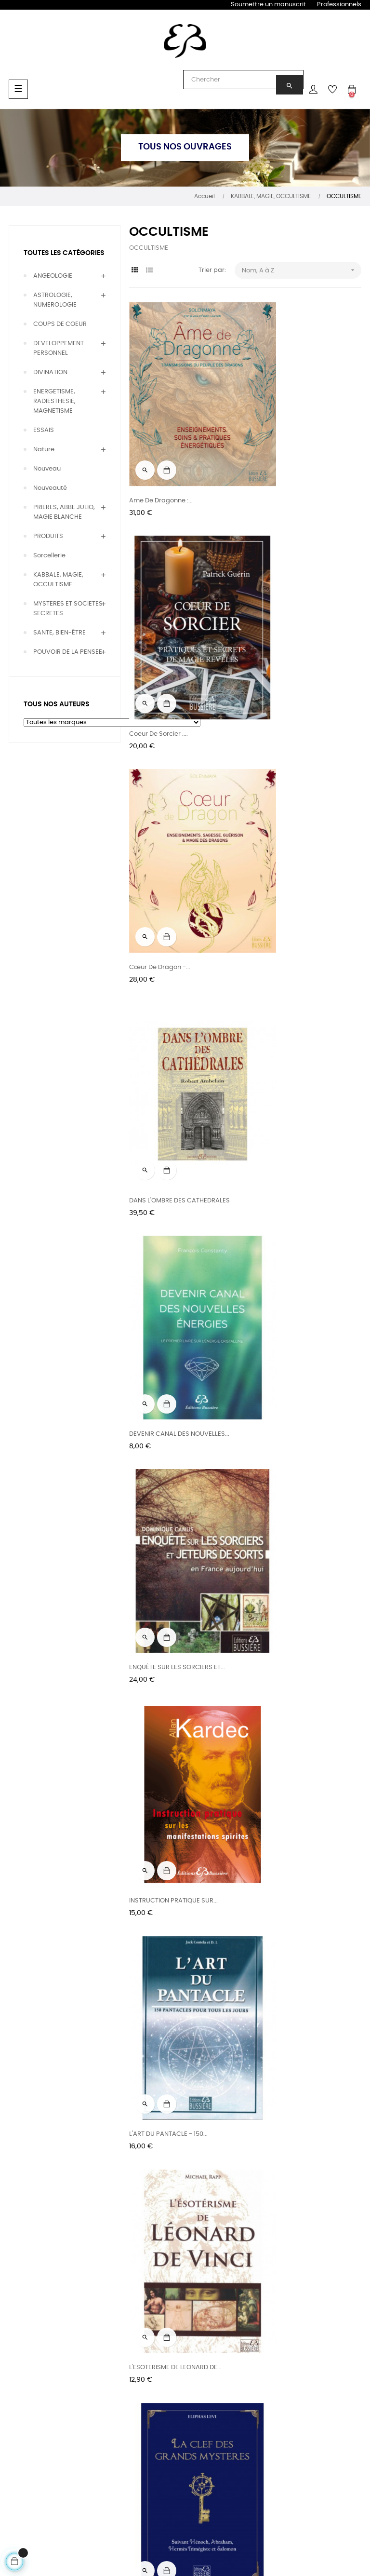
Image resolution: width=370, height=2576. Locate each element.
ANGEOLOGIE (52, 276)
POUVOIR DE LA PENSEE (67, 652)
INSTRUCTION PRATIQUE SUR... (173, 1024)
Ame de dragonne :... (161, 456)
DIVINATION (50, 372)
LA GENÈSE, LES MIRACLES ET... (173, 1403)
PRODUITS (48, 536)
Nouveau (47, 469)
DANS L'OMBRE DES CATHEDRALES (300, 646)
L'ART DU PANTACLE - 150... (289, 1024)
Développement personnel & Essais (37, 2444)
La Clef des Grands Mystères (293, 1214)
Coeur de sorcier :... (279, 456)
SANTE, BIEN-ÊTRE (59, 633)
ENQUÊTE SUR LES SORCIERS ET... (297, 835)
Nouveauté (50, 488)
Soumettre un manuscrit (268, 4)
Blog (232, 2358)
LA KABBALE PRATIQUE (283, 1403)
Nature (43, 449)
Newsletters (243, 2375)
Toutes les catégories (64, 253)
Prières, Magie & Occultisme (33, 2417)
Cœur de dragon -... (159, 646)
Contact (310, 2358)
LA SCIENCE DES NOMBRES (289, 2160)
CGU (305, 2375)
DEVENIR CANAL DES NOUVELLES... (179, 835)
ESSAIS (43, 430)
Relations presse (178, 2419)
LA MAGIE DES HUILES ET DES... (294, 1592)
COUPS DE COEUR (60, 324)
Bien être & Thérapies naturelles (40, 2390)
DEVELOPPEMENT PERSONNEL (58, 348)
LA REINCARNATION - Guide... (293, 1971)
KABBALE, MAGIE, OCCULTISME (58, 580)
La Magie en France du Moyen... (297, 1782)
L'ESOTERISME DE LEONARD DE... (175, 1214)
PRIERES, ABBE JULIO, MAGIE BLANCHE (64, 512)
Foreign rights (174, 2402)
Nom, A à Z (301, 270)
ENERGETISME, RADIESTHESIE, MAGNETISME (54, 401)
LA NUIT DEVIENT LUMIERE (166, 1971)
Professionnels (339, 4)
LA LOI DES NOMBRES (160, 1592)
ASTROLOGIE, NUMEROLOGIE (55, 300)
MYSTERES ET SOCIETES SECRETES (68, 609)
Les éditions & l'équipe (174, 2363)
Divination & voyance (27, 2363)
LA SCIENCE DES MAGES (164, 2160)
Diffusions (168, 2385)
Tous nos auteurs (107, 2358)
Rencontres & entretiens (101, 2380)
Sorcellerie (49, 556)
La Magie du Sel (153, 1782)
